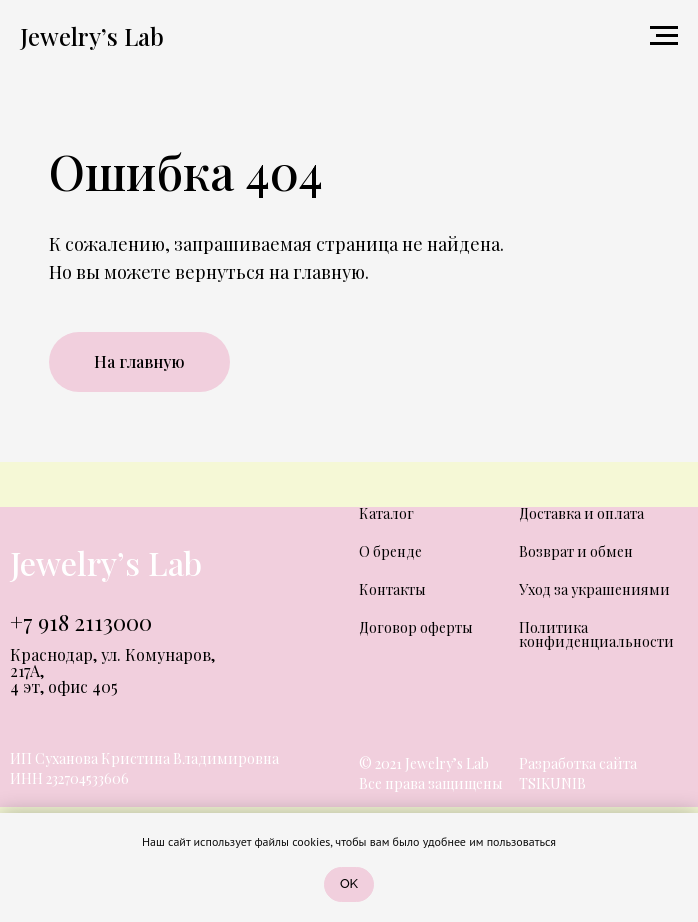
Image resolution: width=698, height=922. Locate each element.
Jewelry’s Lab (106, 562)
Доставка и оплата (581, 513)
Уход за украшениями (594, 589)
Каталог (386, 513)
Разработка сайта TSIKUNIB (578, 773)
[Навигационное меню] (664, 36)
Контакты (392, 589)
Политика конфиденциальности (596, 634)
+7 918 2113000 (81, 622)
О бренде (390, 551)
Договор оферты (416, 627)
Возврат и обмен (576, 551)
